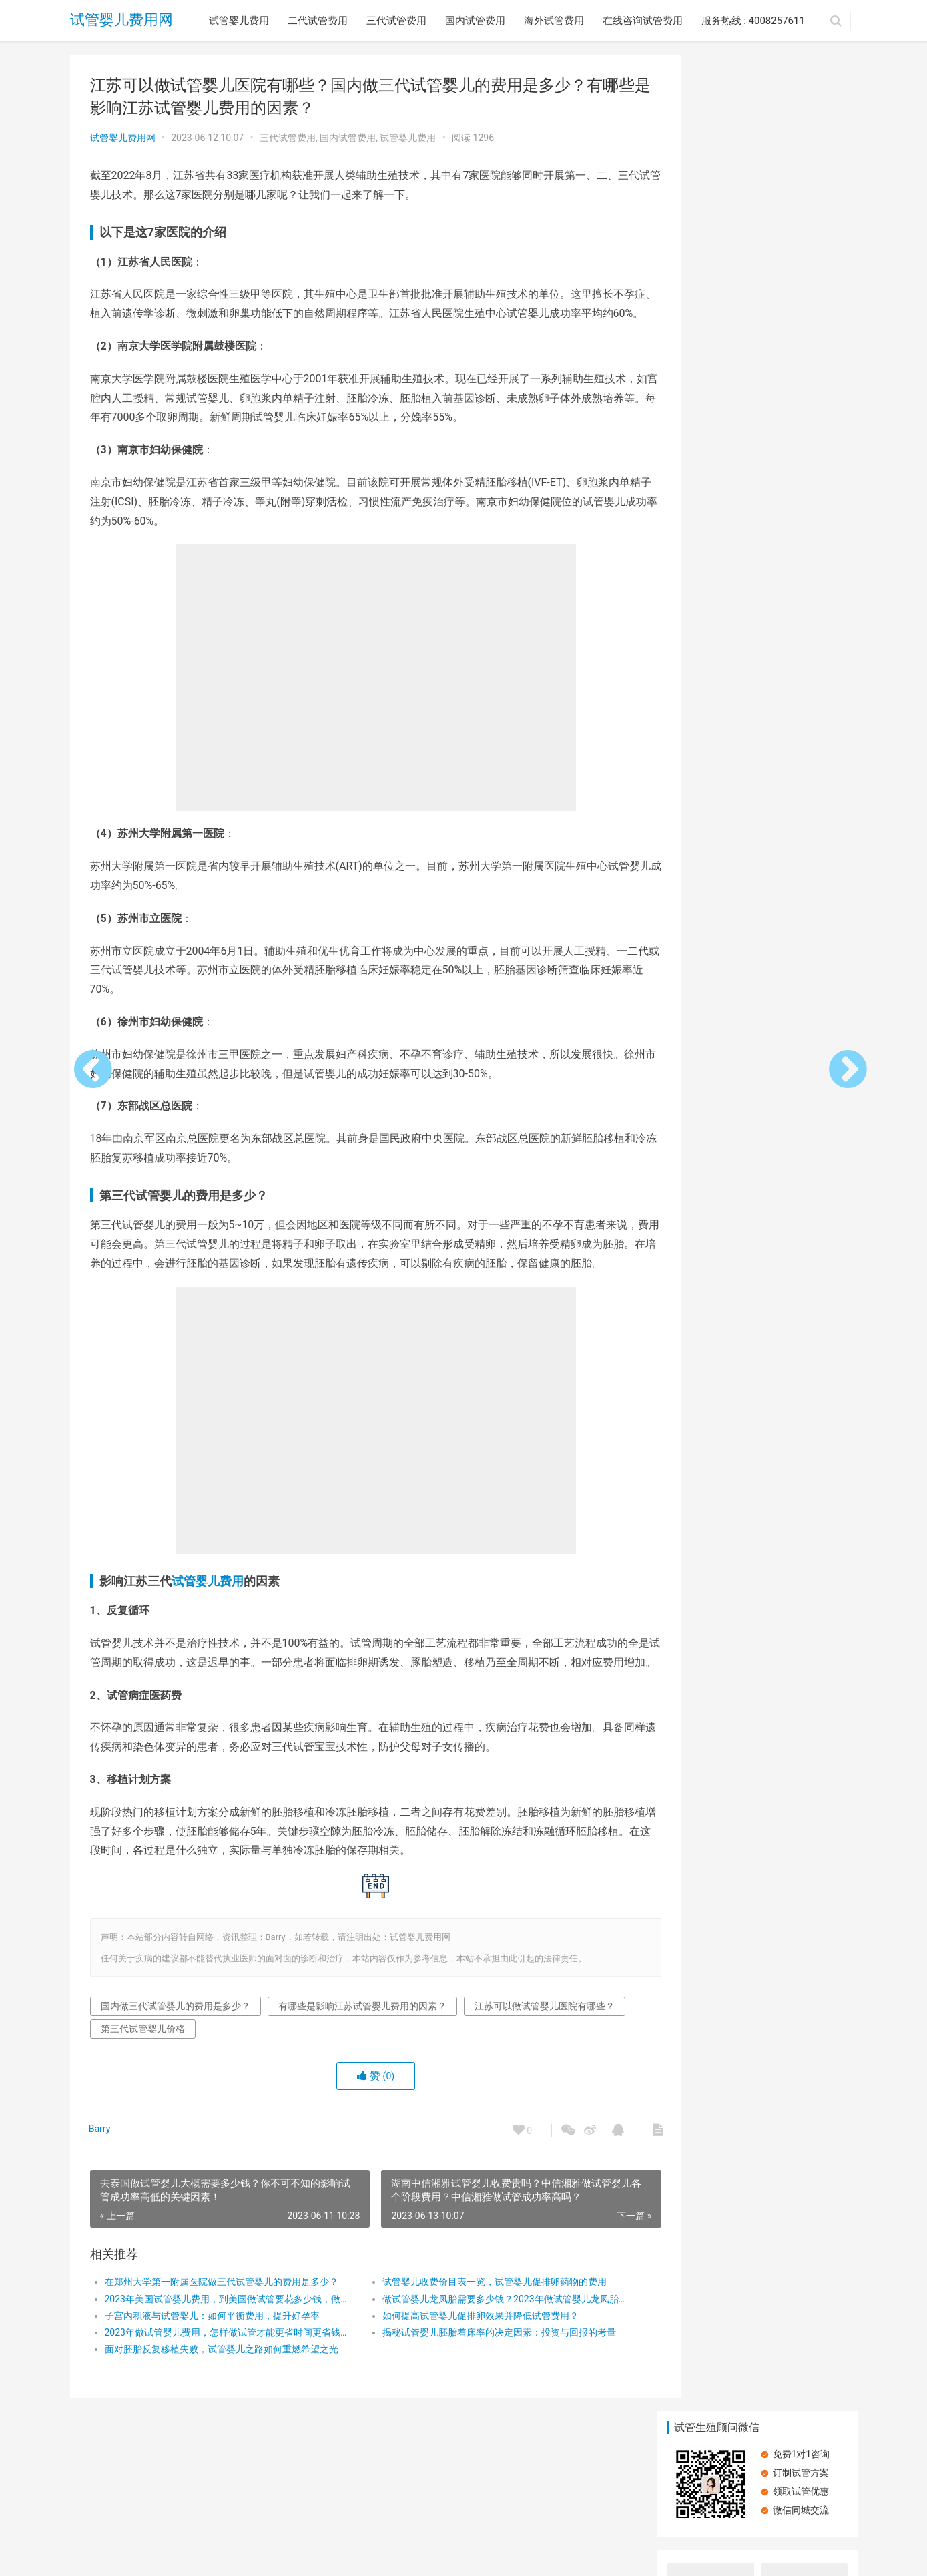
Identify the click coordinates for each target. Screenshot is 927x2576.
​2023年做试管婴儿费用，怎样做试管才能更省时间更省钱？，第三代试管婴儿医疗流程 (221, 2389)
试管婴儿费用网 (121, 20)
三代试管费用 (396, 21)
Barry (101, 2186)
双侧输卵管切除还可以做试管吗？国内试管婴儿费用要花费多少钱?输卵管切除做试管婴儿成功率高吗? (709, 657)
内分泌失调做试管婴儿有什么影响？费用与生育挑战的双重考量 (801, 275)
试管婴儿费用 (239, 21)
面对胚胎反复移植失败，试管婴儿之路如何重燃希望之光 (221, 2407)
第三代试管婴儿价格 (311, 2086)
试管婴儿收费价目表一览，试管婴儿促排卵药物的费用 (476, 2339)
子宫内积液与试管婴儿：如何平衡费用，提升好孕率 (212, 2373)
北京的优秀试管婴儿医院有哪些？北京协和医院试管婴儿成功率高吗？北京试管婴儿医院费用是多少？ (707, 466)
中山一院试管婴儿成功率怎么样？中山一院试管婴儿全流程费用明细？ (707, 275)
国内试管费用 (475, 21)
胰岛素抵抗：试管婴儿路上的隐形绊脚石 (759, 829)
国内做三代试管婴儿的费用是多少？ (175, 2063)
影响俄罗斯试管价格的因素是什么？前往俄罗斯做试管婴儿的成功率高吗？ (801, 657)
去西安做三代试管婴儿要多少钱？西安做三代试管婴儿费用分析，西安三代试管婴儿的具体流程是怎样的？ (801, 370)
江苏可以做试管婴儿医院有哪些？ (171, 2086)
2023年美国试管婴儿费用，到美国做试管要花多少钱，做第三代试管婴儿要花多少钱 (221, 2356)
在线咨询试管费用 (643, 21)
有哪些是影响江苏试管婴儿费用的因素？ (362, 2063)
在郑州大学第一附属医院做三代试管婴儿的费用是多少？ (221, 2339)
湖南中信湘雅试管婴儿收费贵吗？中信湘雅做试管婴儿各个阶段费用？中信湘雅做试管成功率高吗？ (707, 561)
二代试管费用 (318, 21)
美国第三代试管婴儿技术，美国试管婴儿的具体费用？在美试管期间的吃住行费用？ (801, 466)
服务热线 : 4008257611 (753, 21)
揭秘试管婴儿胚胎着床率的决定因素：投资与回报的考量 (480, 2389)
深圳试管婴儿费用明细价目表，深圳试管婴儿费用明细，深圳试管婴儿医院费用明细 (801, 561)
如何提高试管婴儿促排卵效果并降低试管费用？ (462, 2373)
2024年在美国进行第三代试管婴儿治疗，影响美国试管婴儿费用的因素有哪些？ (708, 370)
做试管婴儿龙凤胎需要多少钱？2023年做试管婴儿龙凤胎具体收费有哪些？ (480, 2356)
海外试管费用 (554, 21)
